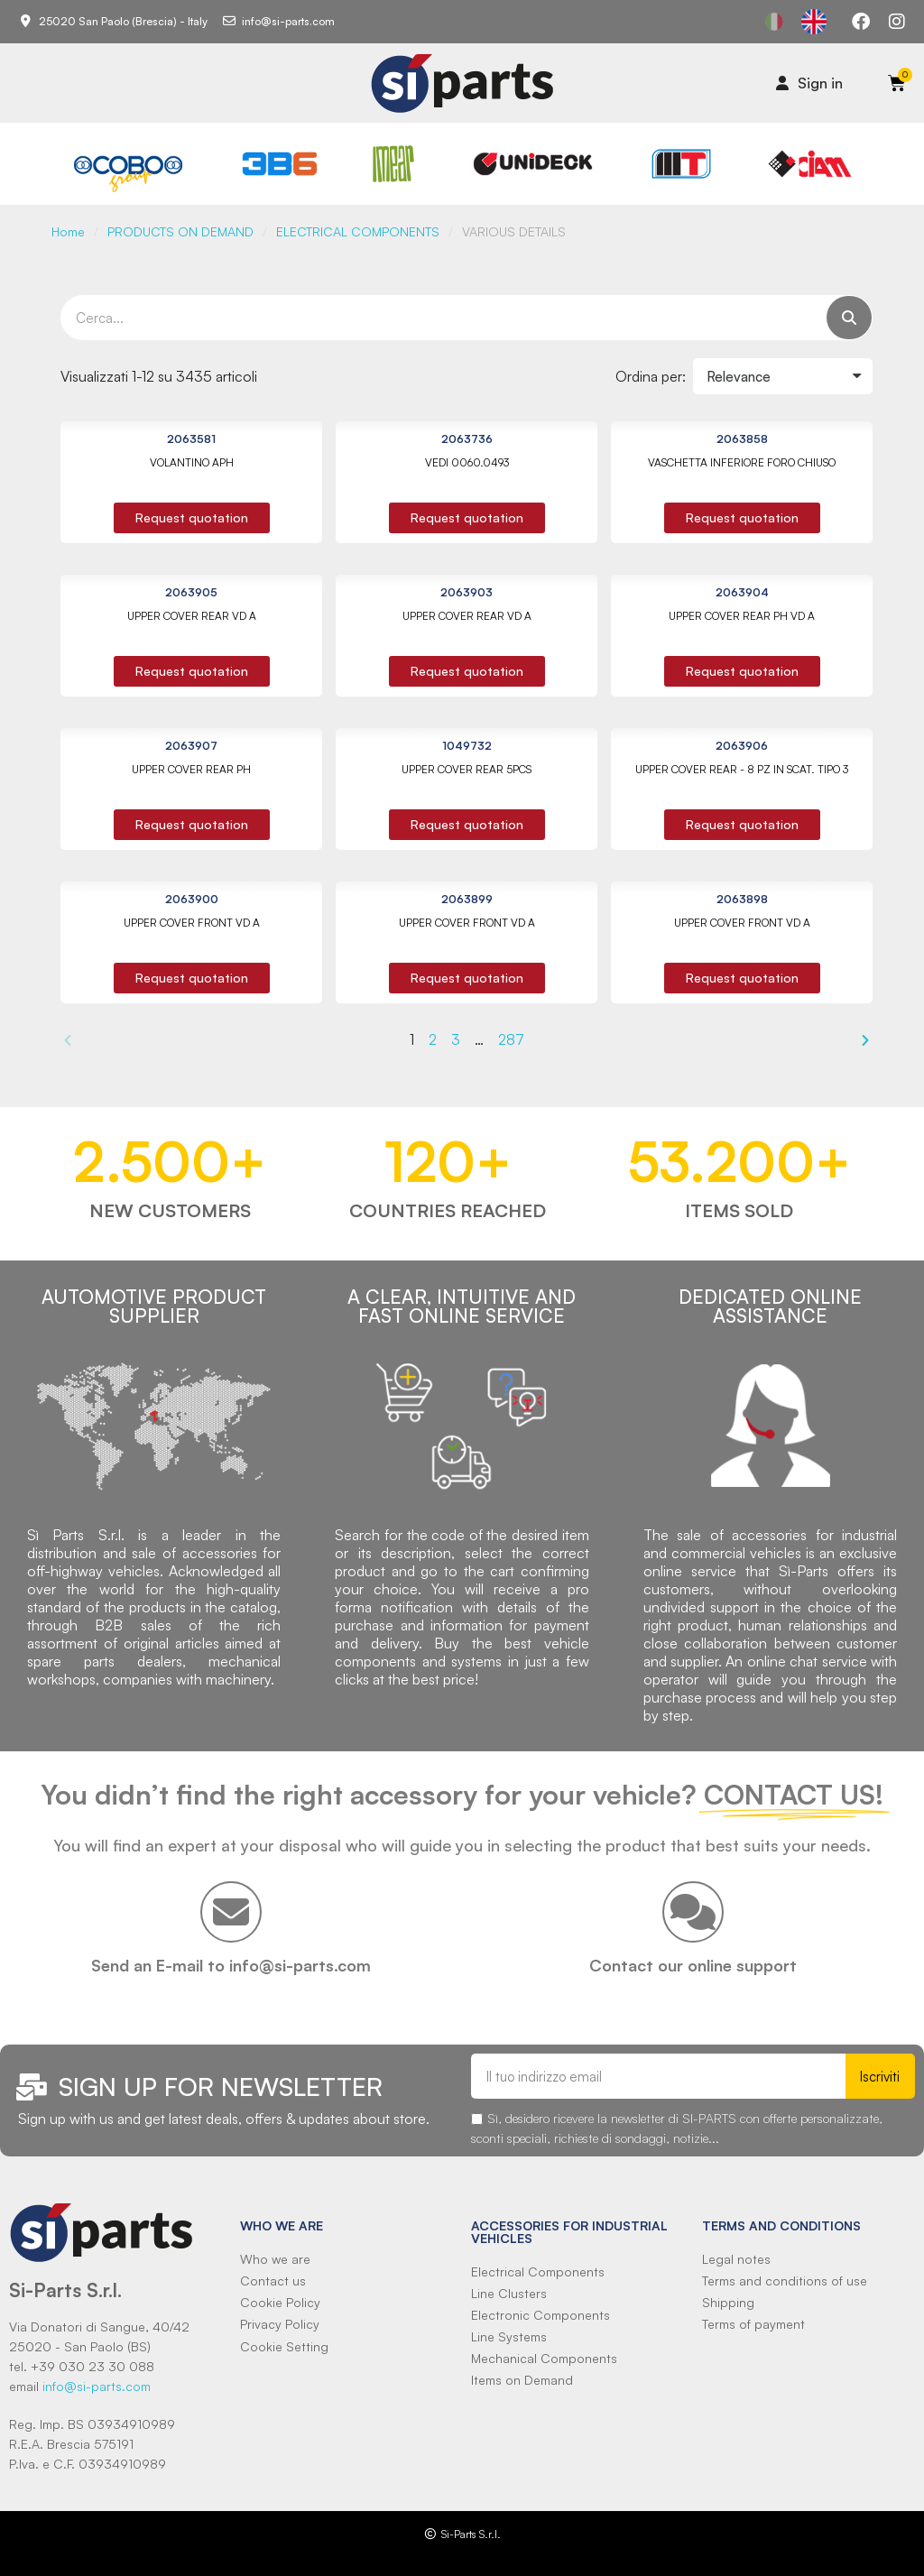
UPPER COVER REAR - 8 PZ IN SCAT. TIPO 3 (741, 769)
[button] (192, 518)
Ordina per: (650, 376)
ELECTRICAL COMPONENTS (357, 231)
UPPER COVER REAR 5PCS (466, 769)
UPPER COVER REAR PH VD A (742, 616)
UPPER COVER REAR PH (191, 769)
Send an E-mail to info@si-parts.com (231, 1965)
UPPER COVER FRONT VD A (192, 922)
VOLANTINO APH (192, 462)
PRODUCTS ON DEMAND (180, 231)
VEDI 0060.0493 (467, 462)
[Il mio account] (809, 83)
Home (68, 231)
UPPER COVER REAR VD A (191, 616)
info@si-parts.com (96, 2386)
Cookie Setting (284, 2346)
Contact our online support (693, 1965)
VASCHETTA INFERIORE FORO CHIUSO (742, 462)
